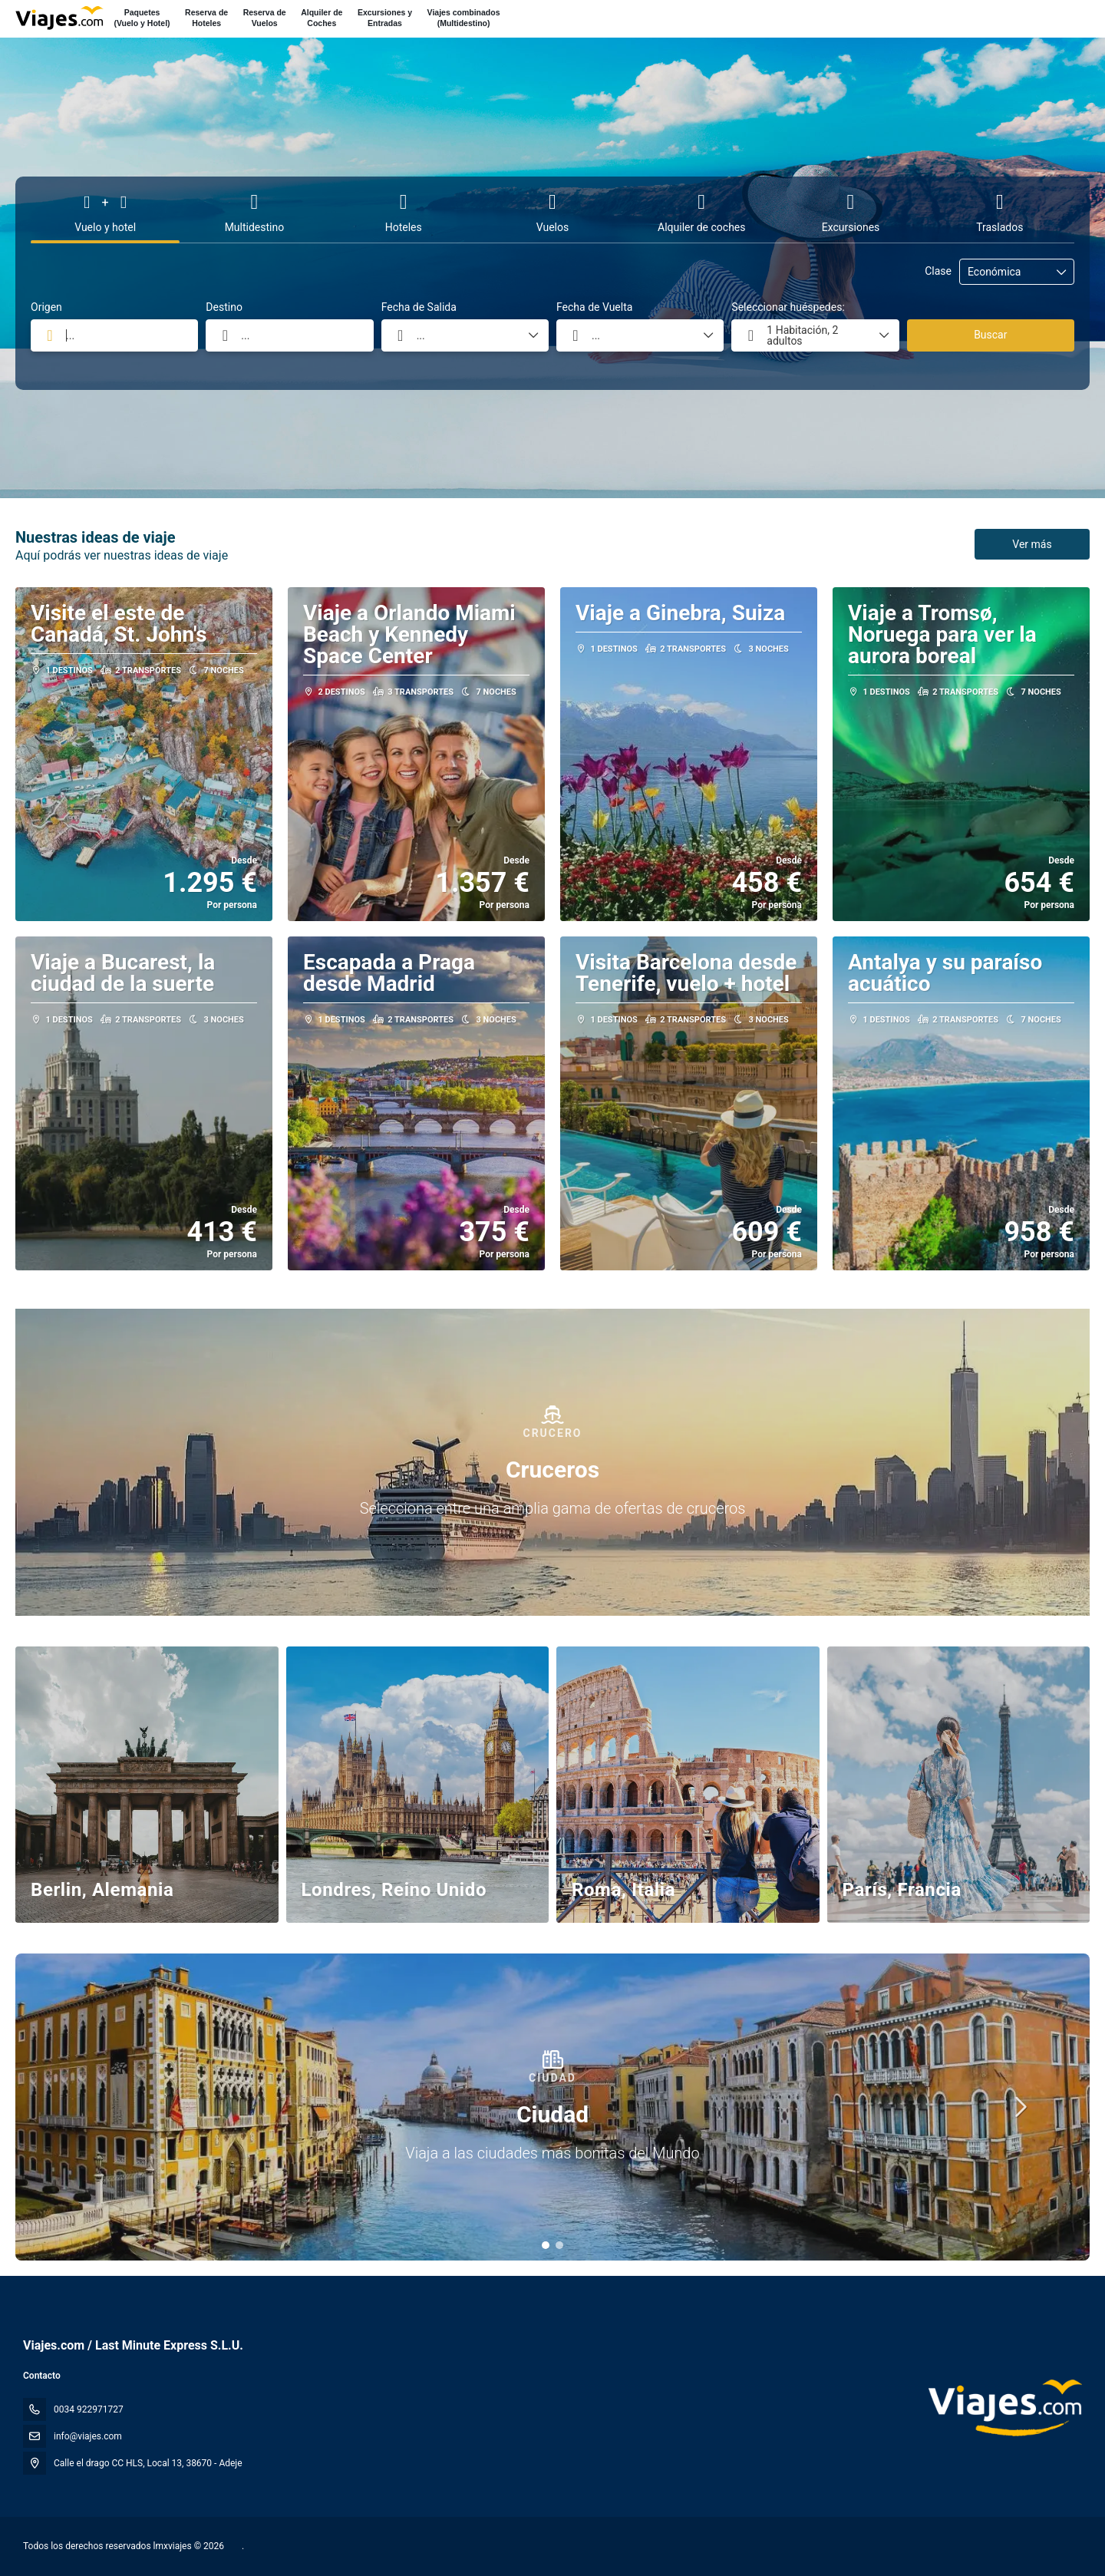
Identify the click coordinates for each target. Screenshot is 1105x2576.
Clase (938, 271)
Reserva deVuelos (264, 18)
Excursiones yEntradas (385, 18)
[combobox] (114, 335)
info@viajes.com (88, 2436)
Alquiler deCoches (321, 18)
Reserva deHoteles (206, 18)
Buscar (990, 335)
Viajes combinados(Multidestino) (463, 18)
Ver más (1031, 544)
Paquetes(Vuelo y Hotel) (142, 18)
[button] (545, 2245)
